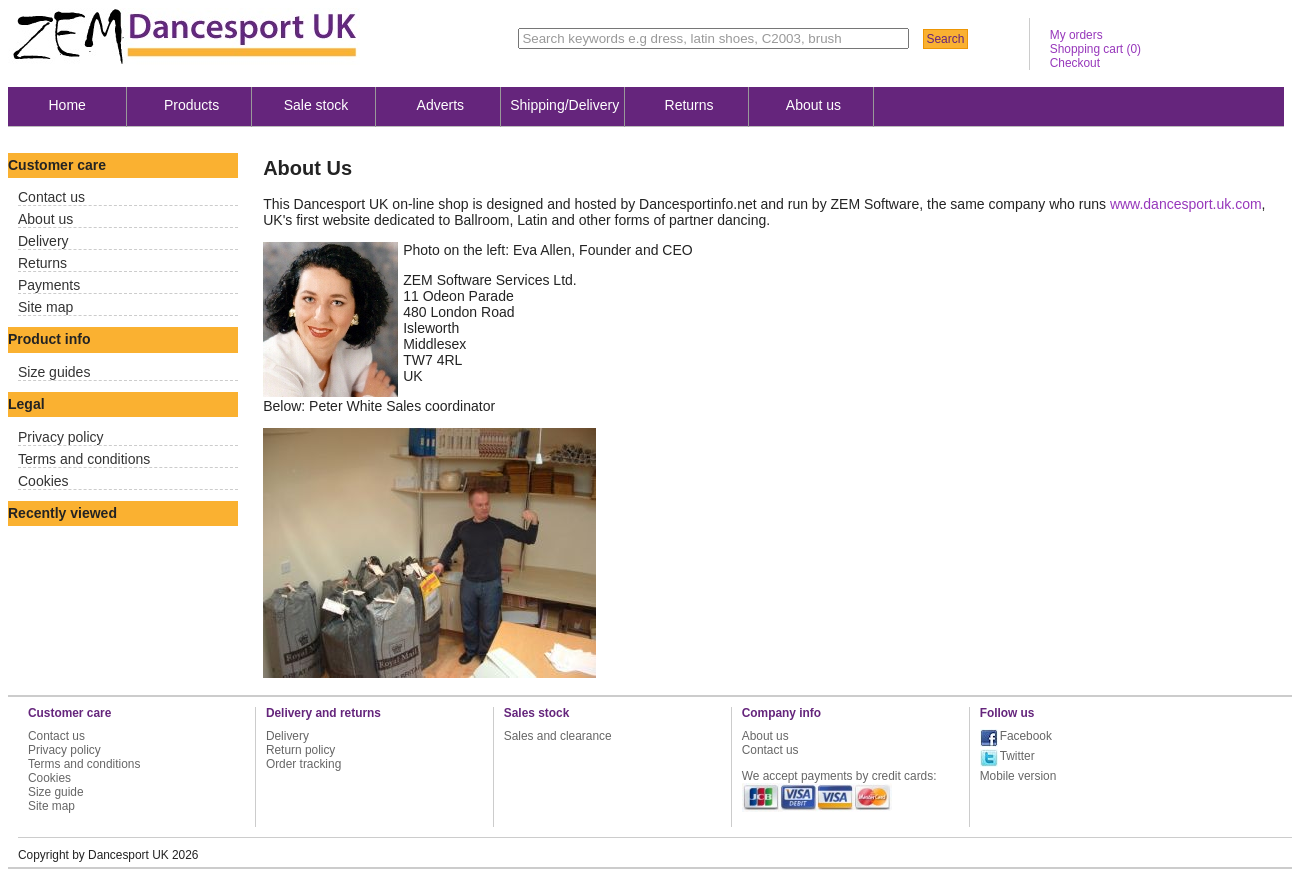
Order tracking (303, 764)
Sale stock (316, 105)
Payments (49, 285)
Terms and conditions (84, 459)
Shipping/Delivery (564, 105)
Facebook (1026, 736)
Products (191, 105)
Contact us (51, 197)
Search (945, 39)
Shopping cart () (1095, 49)
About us (813, 105)
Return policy (300, 750)
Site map (45, 307)
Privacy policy (61, 437)
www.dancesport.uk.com (1186, 204)
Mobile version (1018, 776)
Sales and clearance (558, 736)
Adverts (440, 105)
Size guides (54, 372)
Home (67, 105)
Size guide (56, 792)
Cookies (43, 481)
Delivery (43, 241)
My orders (1076, 35)
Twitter (1017, 756)
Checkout (1075, 63)
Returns (689, 105)
